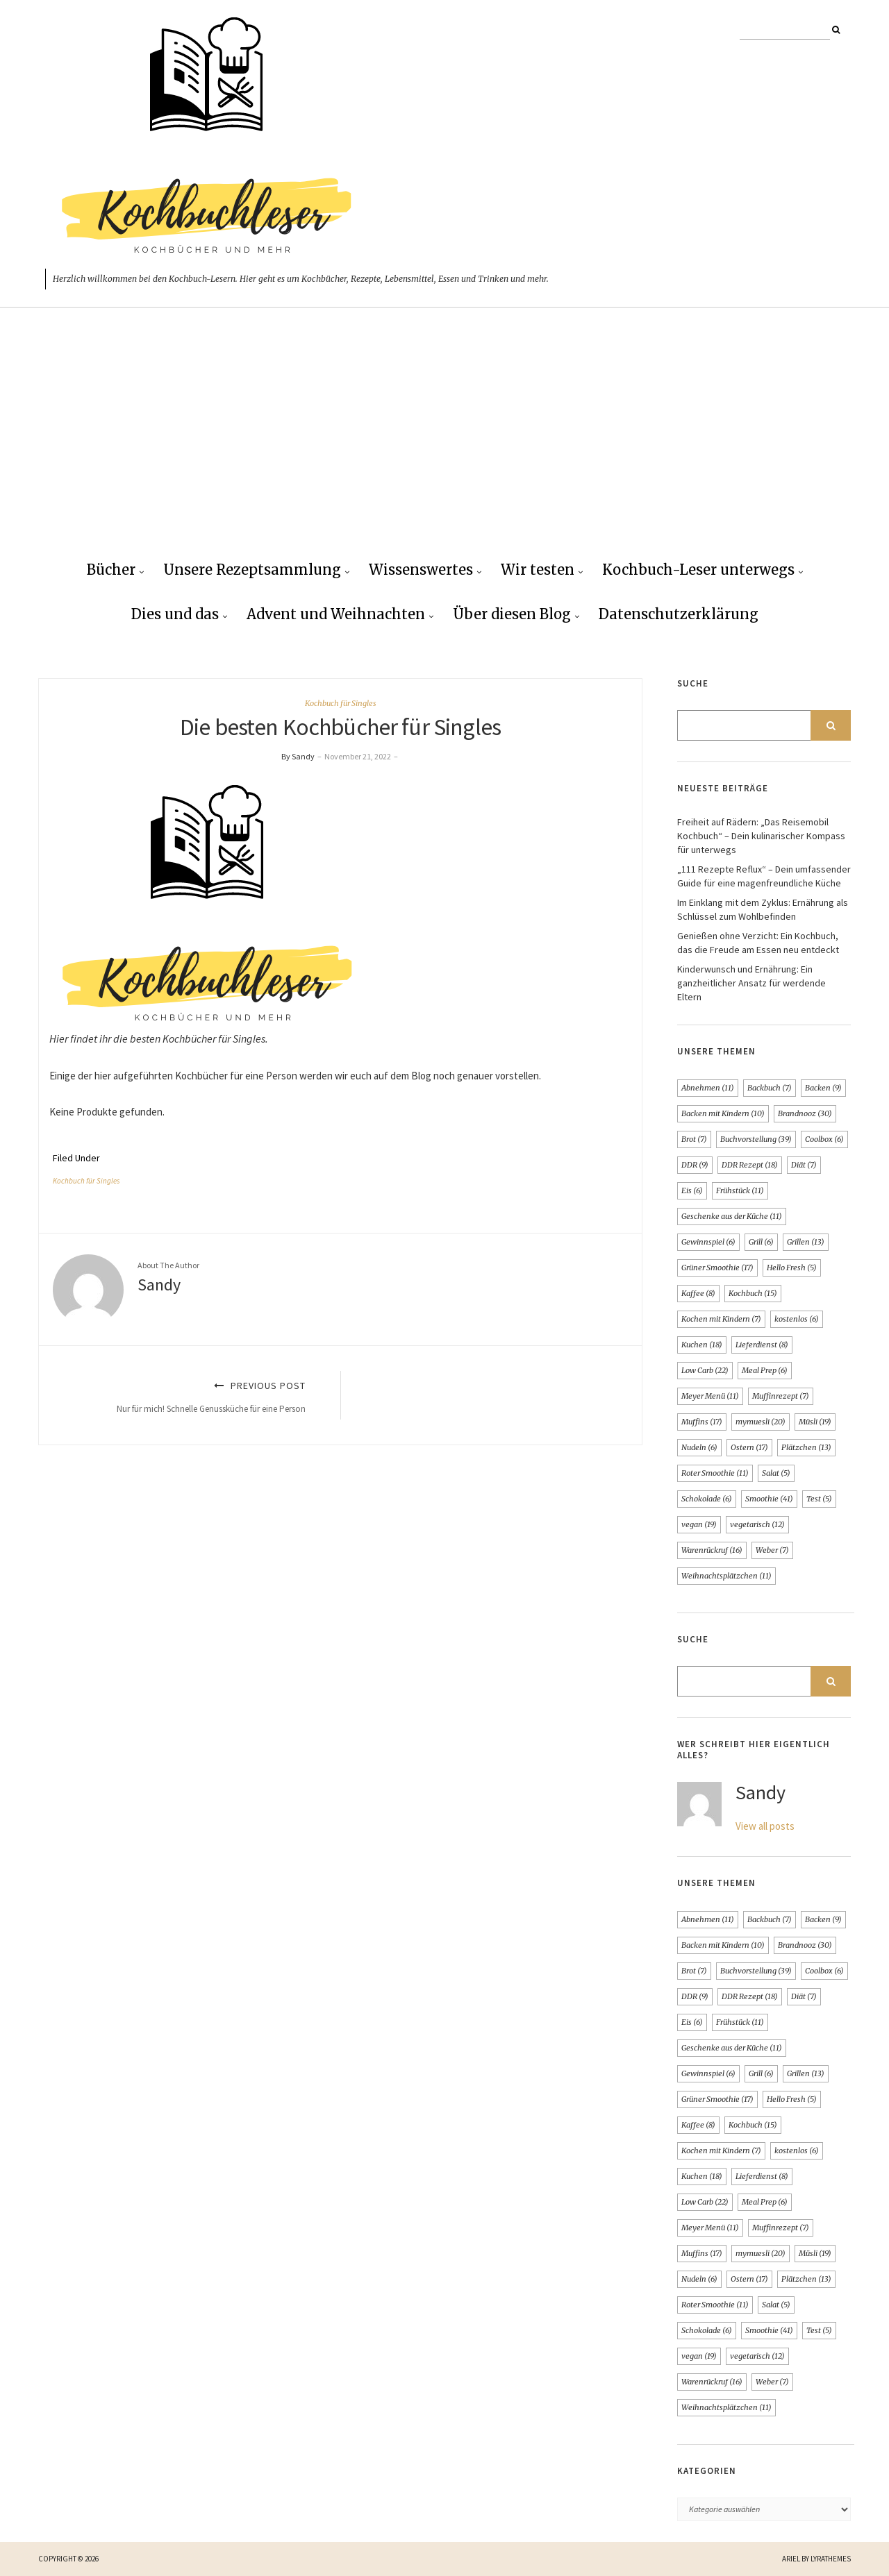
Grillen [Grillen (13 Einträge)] (805, 1242)
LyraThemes (831, 2559)
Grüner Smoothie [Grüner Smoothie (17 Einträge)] (717, 1267)
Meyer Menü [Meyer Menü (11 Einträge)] (710, 1396)
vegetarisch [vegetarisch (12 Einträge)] (757, 1524)
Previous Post (188, 1397)
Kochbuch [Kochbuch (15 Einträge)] (753, 1293)
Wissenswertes (421, 569)
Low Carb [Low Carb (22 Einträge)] (705, 1370)
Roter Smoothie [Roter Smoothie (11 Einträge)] (715, 1473)
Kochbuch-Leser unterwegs (698, 569)
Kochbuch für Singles (340, 703)
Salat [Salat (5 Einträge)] (776, 1473)
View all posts (765, 1826)
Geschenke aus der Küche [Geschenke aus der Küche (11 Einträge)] (731, 1216)
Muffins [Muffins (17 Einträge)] (701, 1421)
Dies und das (175, 614)
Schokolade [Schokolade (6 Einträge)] (706, 1499)
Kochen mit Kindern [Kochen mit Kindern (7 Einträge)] (721, 1319)
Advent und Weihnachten (336, 614)
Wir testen (537, 569)
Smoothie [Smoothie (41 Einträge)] (769, 1499)
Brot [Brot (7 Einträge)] (694, 1139)
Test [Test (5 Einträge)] (819, 1499)
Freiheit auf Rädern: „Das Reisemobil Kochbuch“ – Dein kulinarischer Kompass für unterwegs (761, 836)
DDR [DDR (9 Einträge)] (694, 1165)
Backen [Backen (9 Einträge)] (823, 1088)
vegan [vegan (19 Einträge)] (699, 1524)
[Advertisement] (444, 445)
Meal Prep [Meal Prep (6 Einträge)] (765, 1370)
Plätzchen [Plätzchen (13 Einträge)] (806, 1447)
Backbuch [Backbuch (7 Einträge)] (769, 1088)
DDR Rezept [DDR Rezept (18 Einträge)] (750, 1165)
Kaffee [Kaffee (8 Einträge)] (698, 1293)
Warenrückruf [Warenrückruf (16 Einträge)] (711, 1550)
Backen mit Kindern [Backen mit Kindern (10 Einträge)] (723, 1113)
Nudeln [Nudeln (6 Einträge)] (699, 1447)
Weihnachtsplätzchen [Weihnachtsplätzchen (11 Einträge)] (726, 1576)
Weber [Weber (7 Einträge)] (772, 1550)
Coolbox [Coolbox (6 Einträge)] (824, 1139)
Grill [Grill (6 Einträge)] (761, 1242)
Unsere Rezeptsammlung (252, 569)
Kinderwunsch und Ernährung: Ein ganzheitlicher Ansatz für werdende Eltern (751, 983)
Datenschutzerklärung (678, 614)
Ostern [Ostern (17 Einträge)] (749, 1447)
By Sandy (298, 756)
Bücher (111, 569)
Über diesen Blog (512, 614)
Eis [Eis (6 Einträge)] (692, 1190)
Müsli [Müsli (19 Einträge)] (815, 1421)
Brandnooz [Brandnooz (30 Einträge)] (805, 1113)
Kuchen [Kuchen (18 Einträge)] (701, 1344)
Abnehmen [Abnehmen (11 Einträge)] (707, 1088)
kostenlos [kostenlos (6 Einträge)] (796, 1319)
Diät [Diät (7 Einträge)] (804, 1165)
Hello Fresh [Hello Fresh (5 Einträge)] (792, 1267)
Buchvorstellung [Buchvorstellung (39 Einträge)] (756, 1139)
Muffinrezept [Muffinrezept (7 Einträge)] (780, 1396)
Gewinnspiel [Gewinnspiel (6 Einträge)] (708, 1242)
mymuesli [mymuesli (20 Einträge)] (761, 1421)
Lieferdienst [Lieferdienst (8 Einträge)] (762, 1344)
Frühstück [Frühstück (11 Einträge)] (740, 1190)
